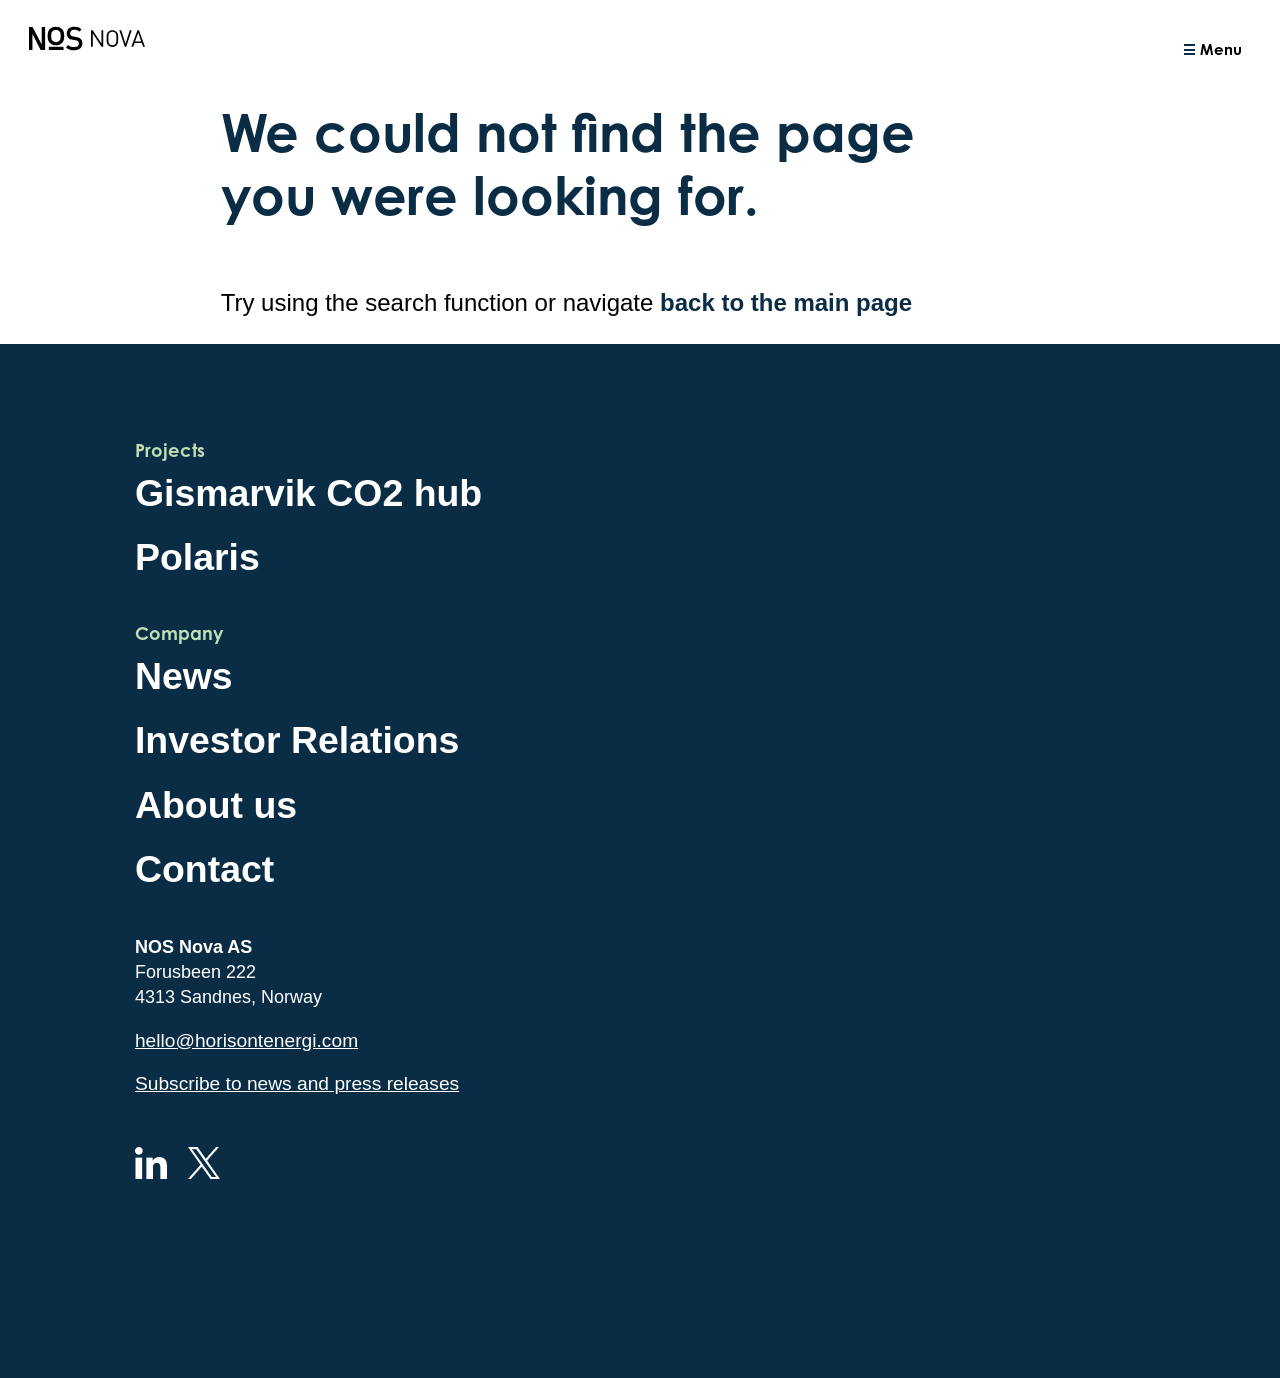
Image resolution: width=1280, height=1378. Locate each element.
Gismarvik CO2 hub (308, 493)
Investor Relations (297, 740)
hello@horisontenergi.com (246, 1040)
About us (216, 805)
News (184, 676)
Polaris (197, 557)
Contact (204, 869)
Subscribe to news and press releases (297, 1083)
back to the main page (786, 302)
